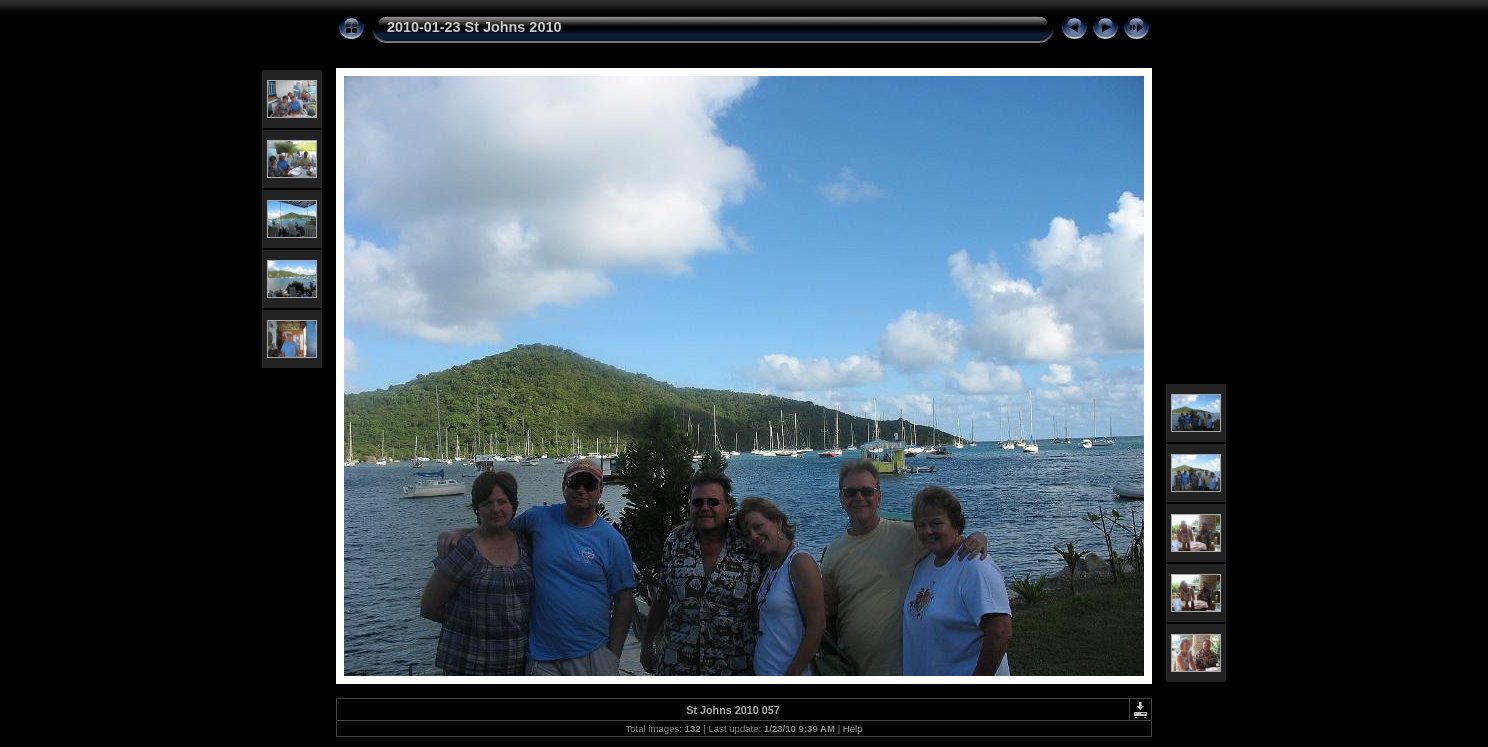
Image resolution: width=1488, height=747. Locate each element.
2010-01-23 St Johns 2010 (474, 27)
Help (853, 728)
